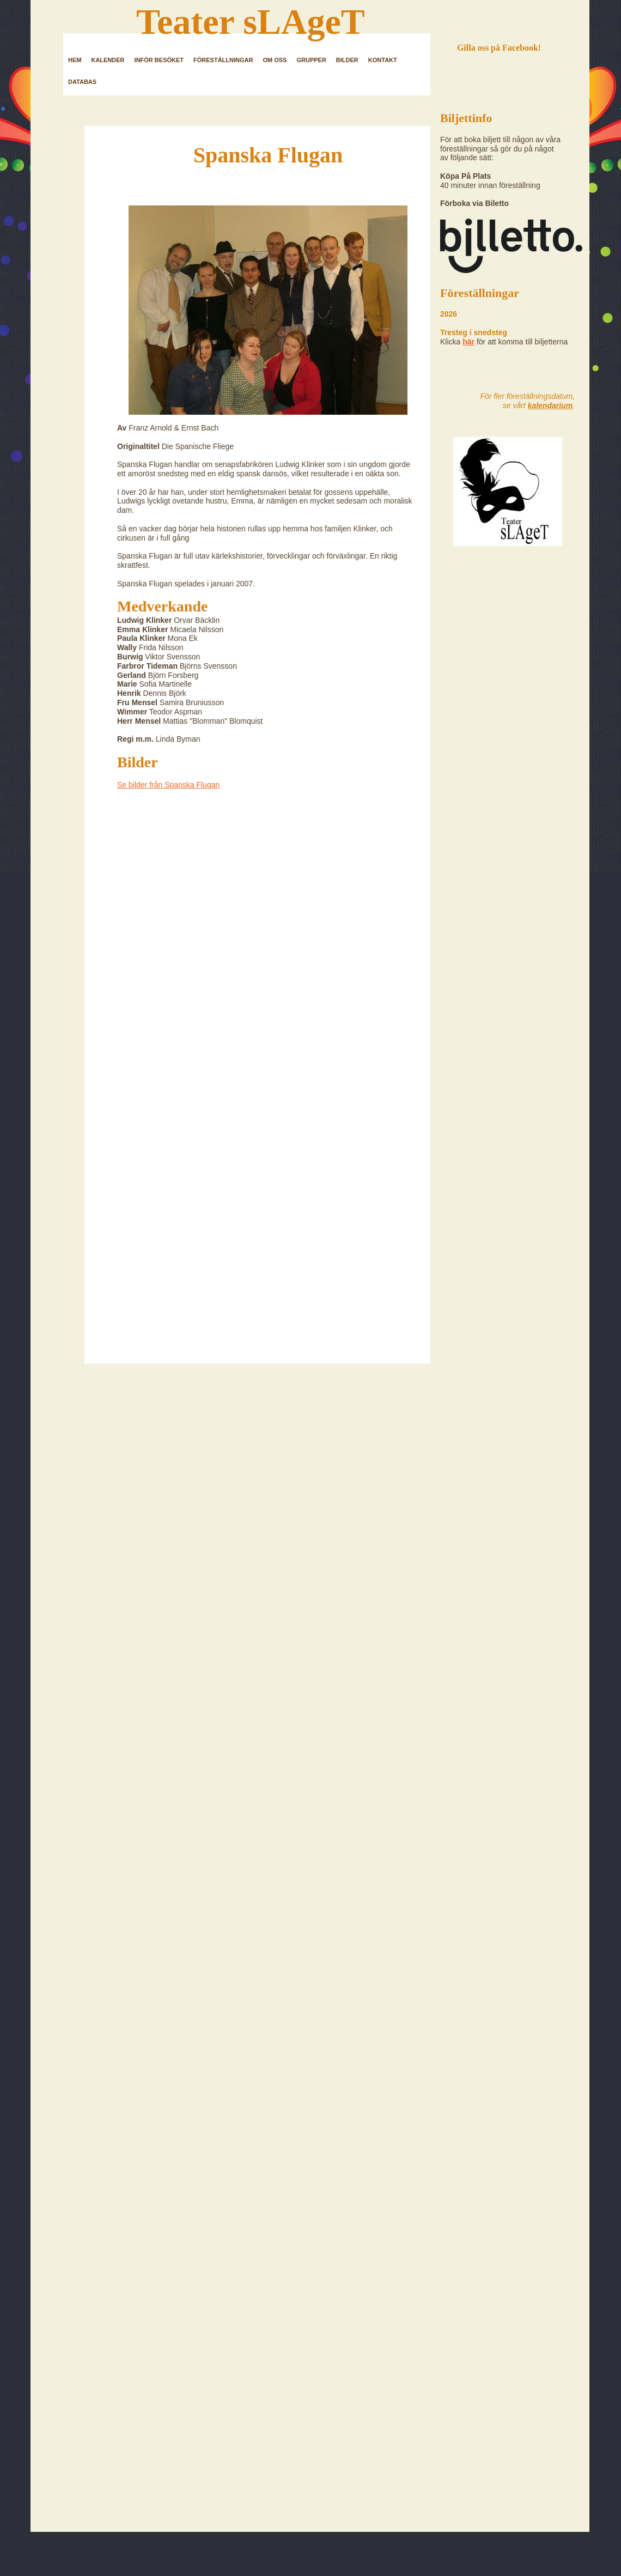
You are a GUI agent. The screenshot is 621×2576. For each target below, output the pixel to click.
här (468, 341)
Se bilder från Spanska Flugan (168, 784)
